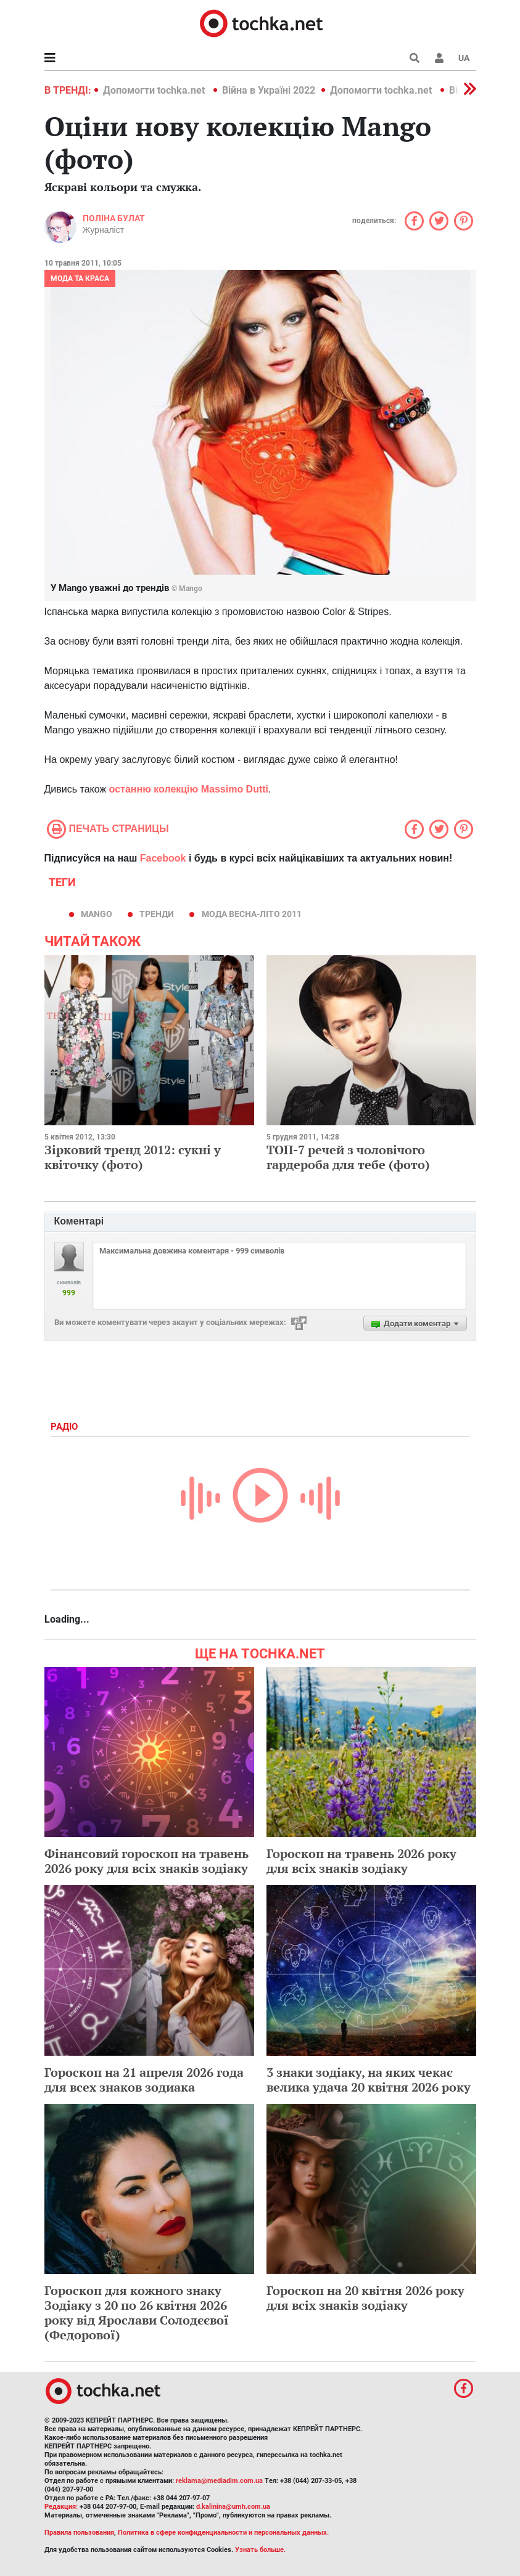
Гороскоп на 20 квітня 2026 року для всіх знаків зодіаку (365, 2297)
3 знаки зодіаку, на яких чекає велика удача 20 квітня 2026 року (368, 2079)
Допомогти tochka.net (155, 90)
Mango (96, 914)
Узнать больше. (260, 2550)
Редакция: (61, 2507)
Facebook (163, 858)
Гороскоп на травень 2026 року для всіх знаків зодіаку (361, 1861)
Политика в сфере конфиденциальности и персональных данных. (223, 2533)
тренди (156, 914)
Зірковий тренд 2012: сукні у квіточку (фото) (132, 1157)
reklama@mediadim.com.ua (219, 2481)
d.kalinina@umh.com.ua (233, 2507)
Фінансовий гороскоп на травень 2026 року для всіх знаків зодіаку (146, 1861)
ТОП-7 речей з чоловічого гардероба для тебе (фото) (348, 1157)
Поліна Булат (114, 218)
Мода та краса (80, 278)
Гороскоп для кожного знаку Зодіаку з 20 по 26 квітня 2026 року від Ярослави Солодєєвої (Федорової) (136, 2312)
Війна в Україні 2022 (268, 90)
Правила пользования (79, 2533)
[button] (439, 58)
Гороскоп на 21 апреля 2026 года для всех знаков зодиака (144, 2079)
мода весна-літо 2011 (252, 914)
